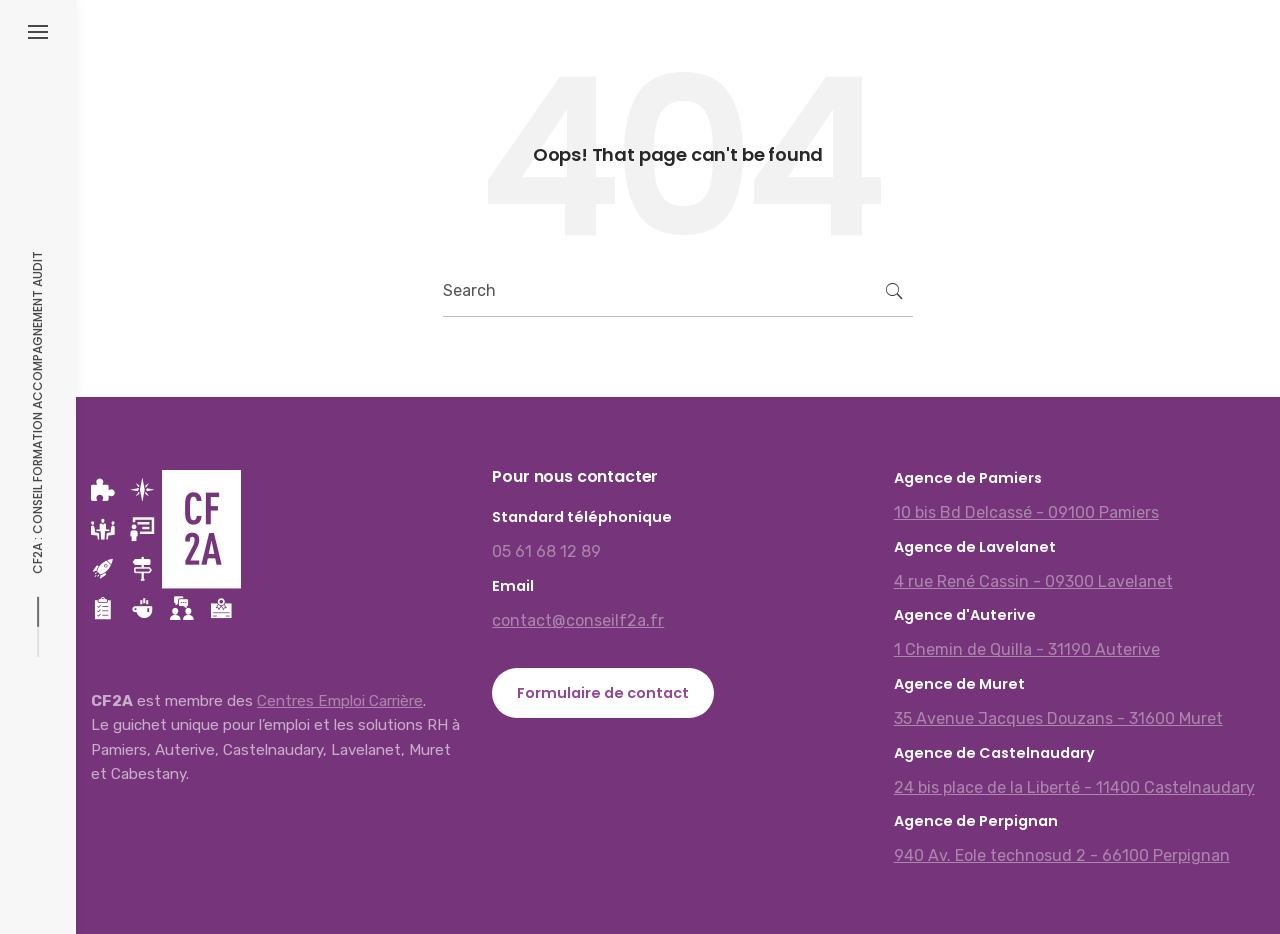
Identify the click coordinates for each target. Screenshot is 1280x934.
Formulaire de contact (603, 693)
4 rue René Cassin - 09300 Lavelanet (1033, 581)
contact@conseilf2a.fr (578, 620)
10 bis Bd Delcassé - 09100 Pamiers (1026, 512)
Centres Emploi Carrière (340, 701)
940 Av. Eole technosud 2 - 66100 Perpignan (1062, 855)
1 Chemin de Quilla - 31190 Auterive (1027, 649)
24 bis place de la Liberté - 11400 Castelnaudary (1074, 787)
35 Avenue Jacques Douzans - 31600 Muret (1058, 718)
